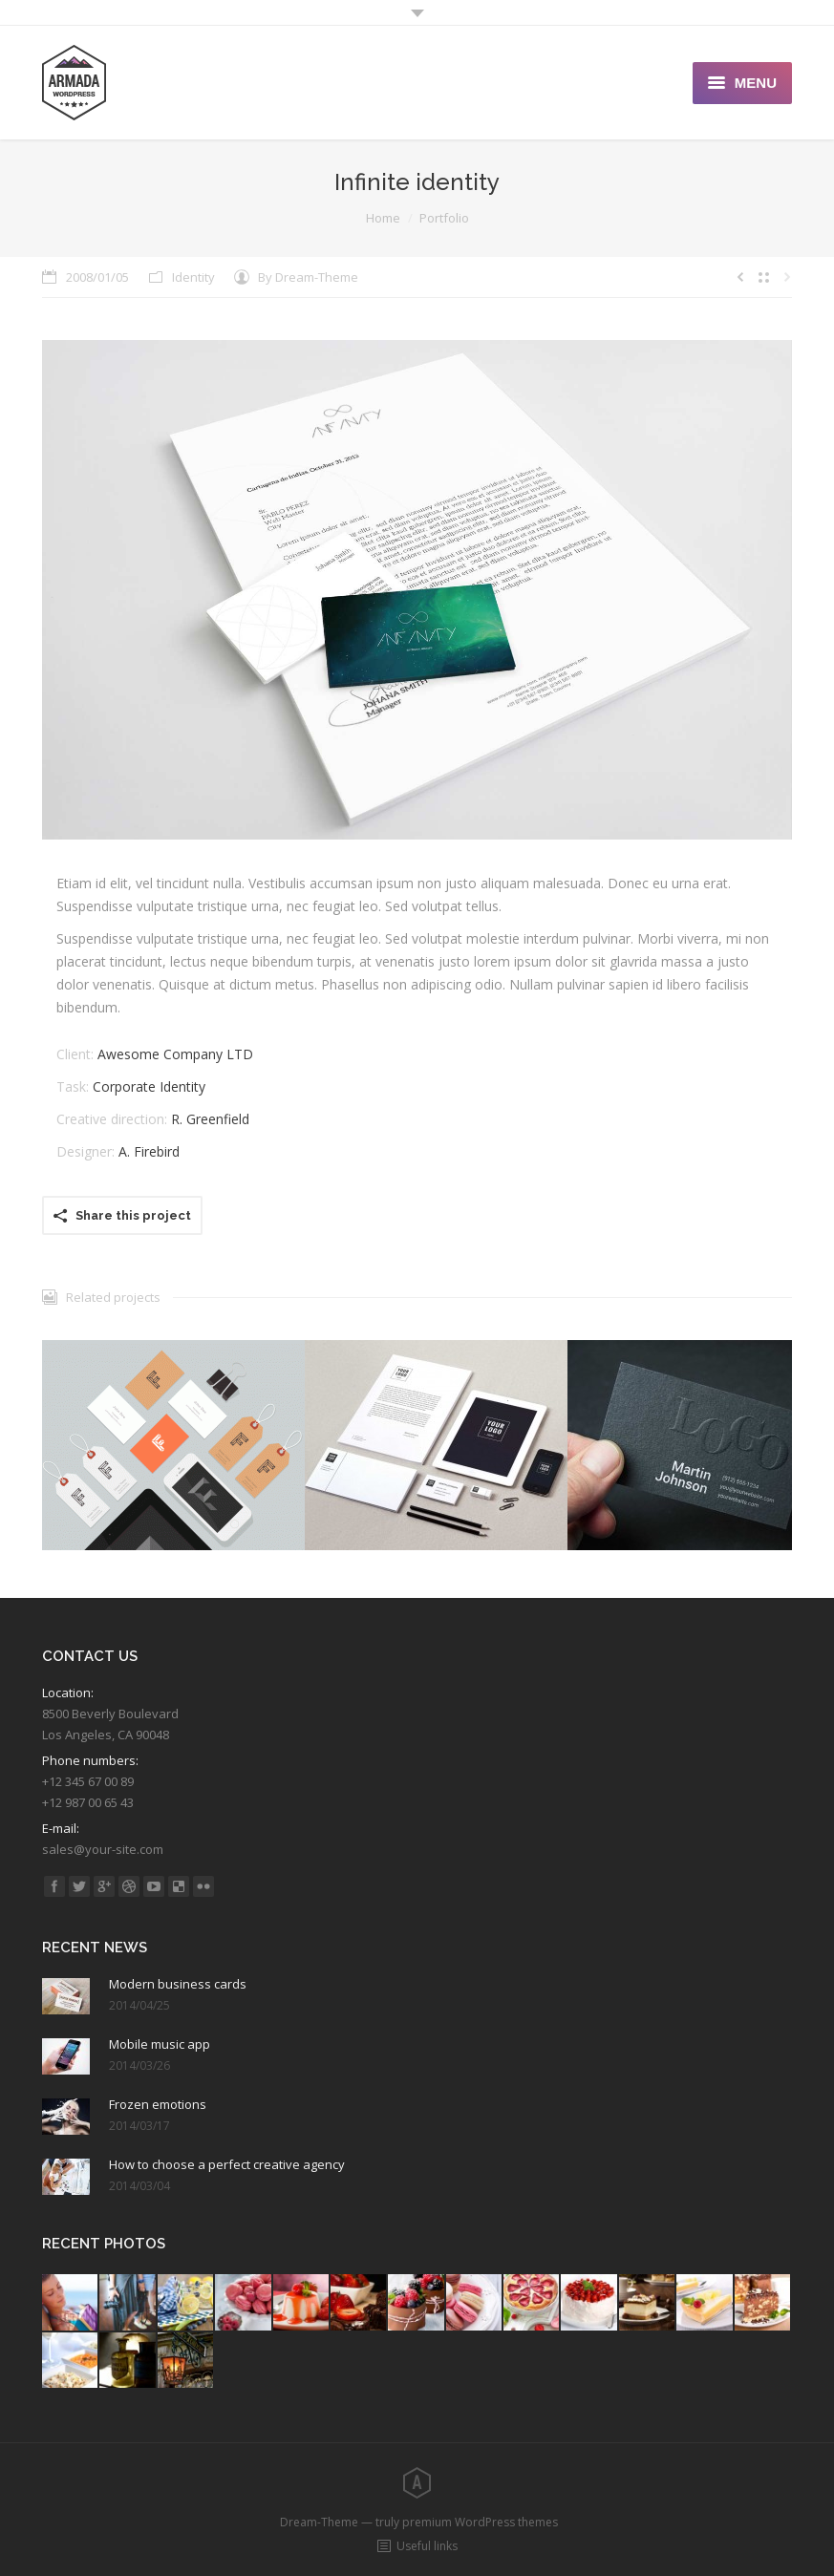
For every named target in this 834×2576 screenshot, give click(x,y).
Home (383, 217)
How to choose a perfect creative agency (227, 2164)
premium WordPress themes (480, 2522)
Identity (193, 277)
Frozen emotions (157, 2104)
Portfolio (444, 217)
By (308, 277)
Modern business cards (177, 1983)
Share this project (133, 1215)
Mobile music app (159, 2044)
